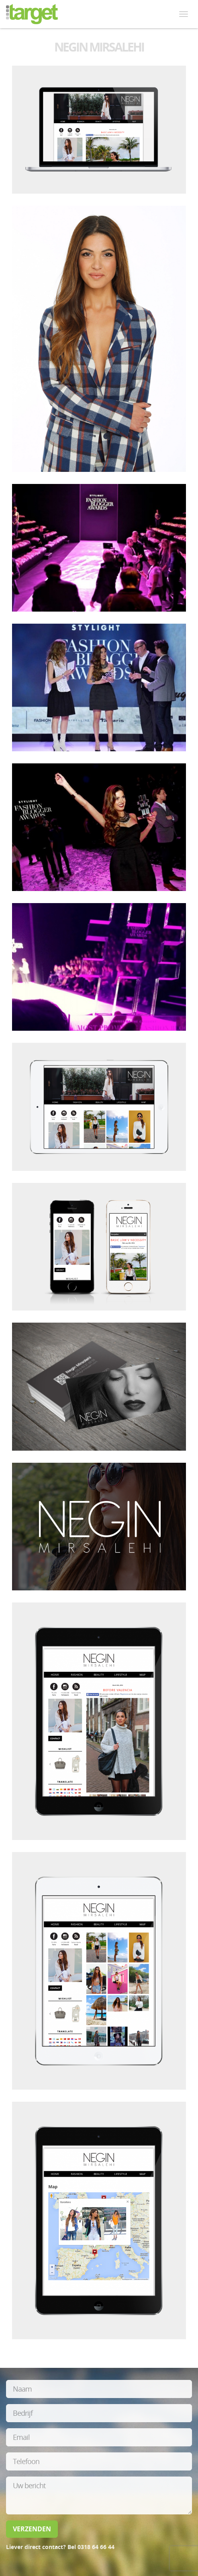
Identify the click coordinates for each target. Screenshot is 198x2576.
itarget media (32, 14)
